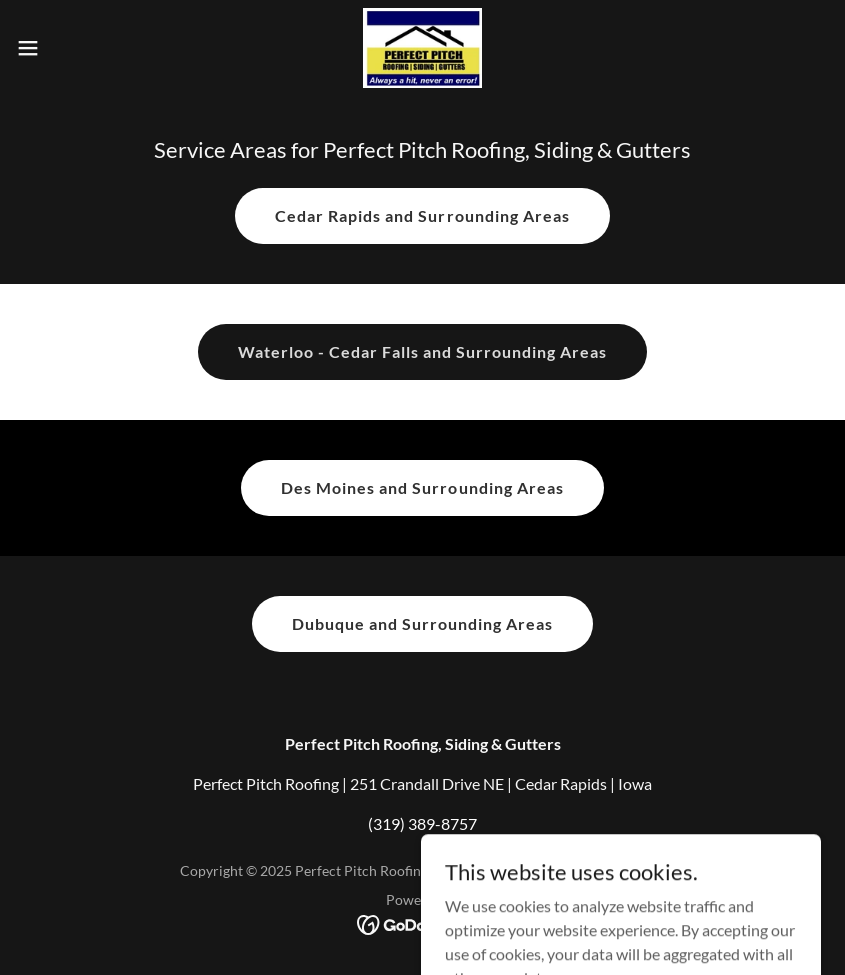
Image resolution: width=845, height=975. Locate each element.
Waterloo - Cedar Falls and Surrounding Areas (422, 351)
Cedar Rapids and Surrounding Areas (422, 215)
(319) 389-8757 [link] (422, 823)
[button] (70, 48)
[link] (422, 48)
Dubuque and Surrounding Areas (422, 623)
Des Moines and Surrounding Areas (422, 487)
